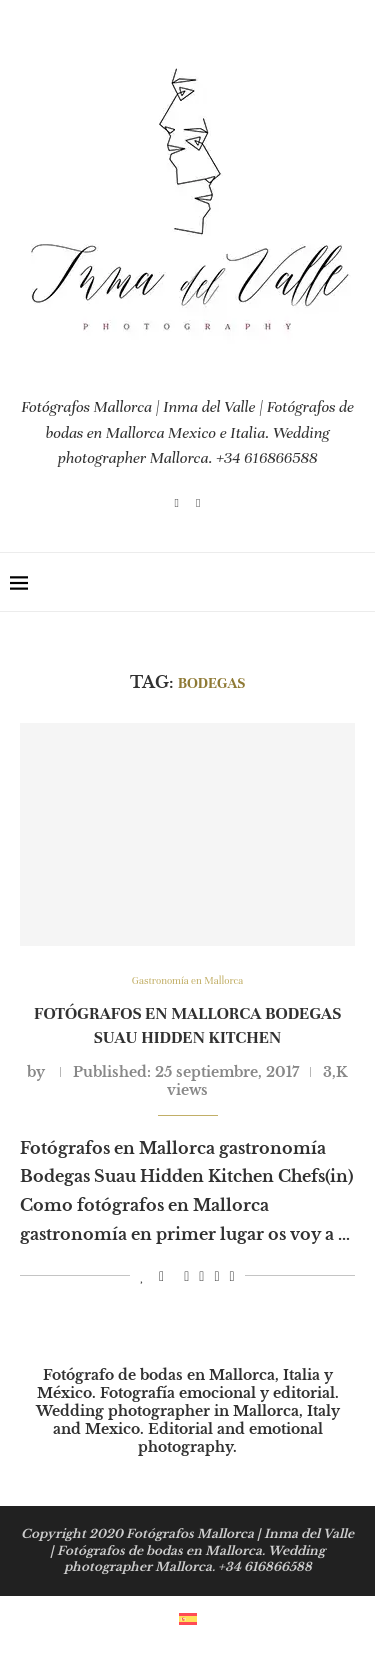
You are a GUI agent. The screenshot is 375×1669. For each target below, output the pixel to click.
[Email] (198, 503)
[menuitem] (188, 1617)
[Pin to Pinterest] (186, 1277)
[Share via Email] (232, 1277)
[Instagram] (177, 503)
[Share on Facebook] (161, 1277)
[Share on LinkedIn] (201, 1277)
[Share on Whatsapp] (216, 1277)
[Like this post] (142, 1277)
